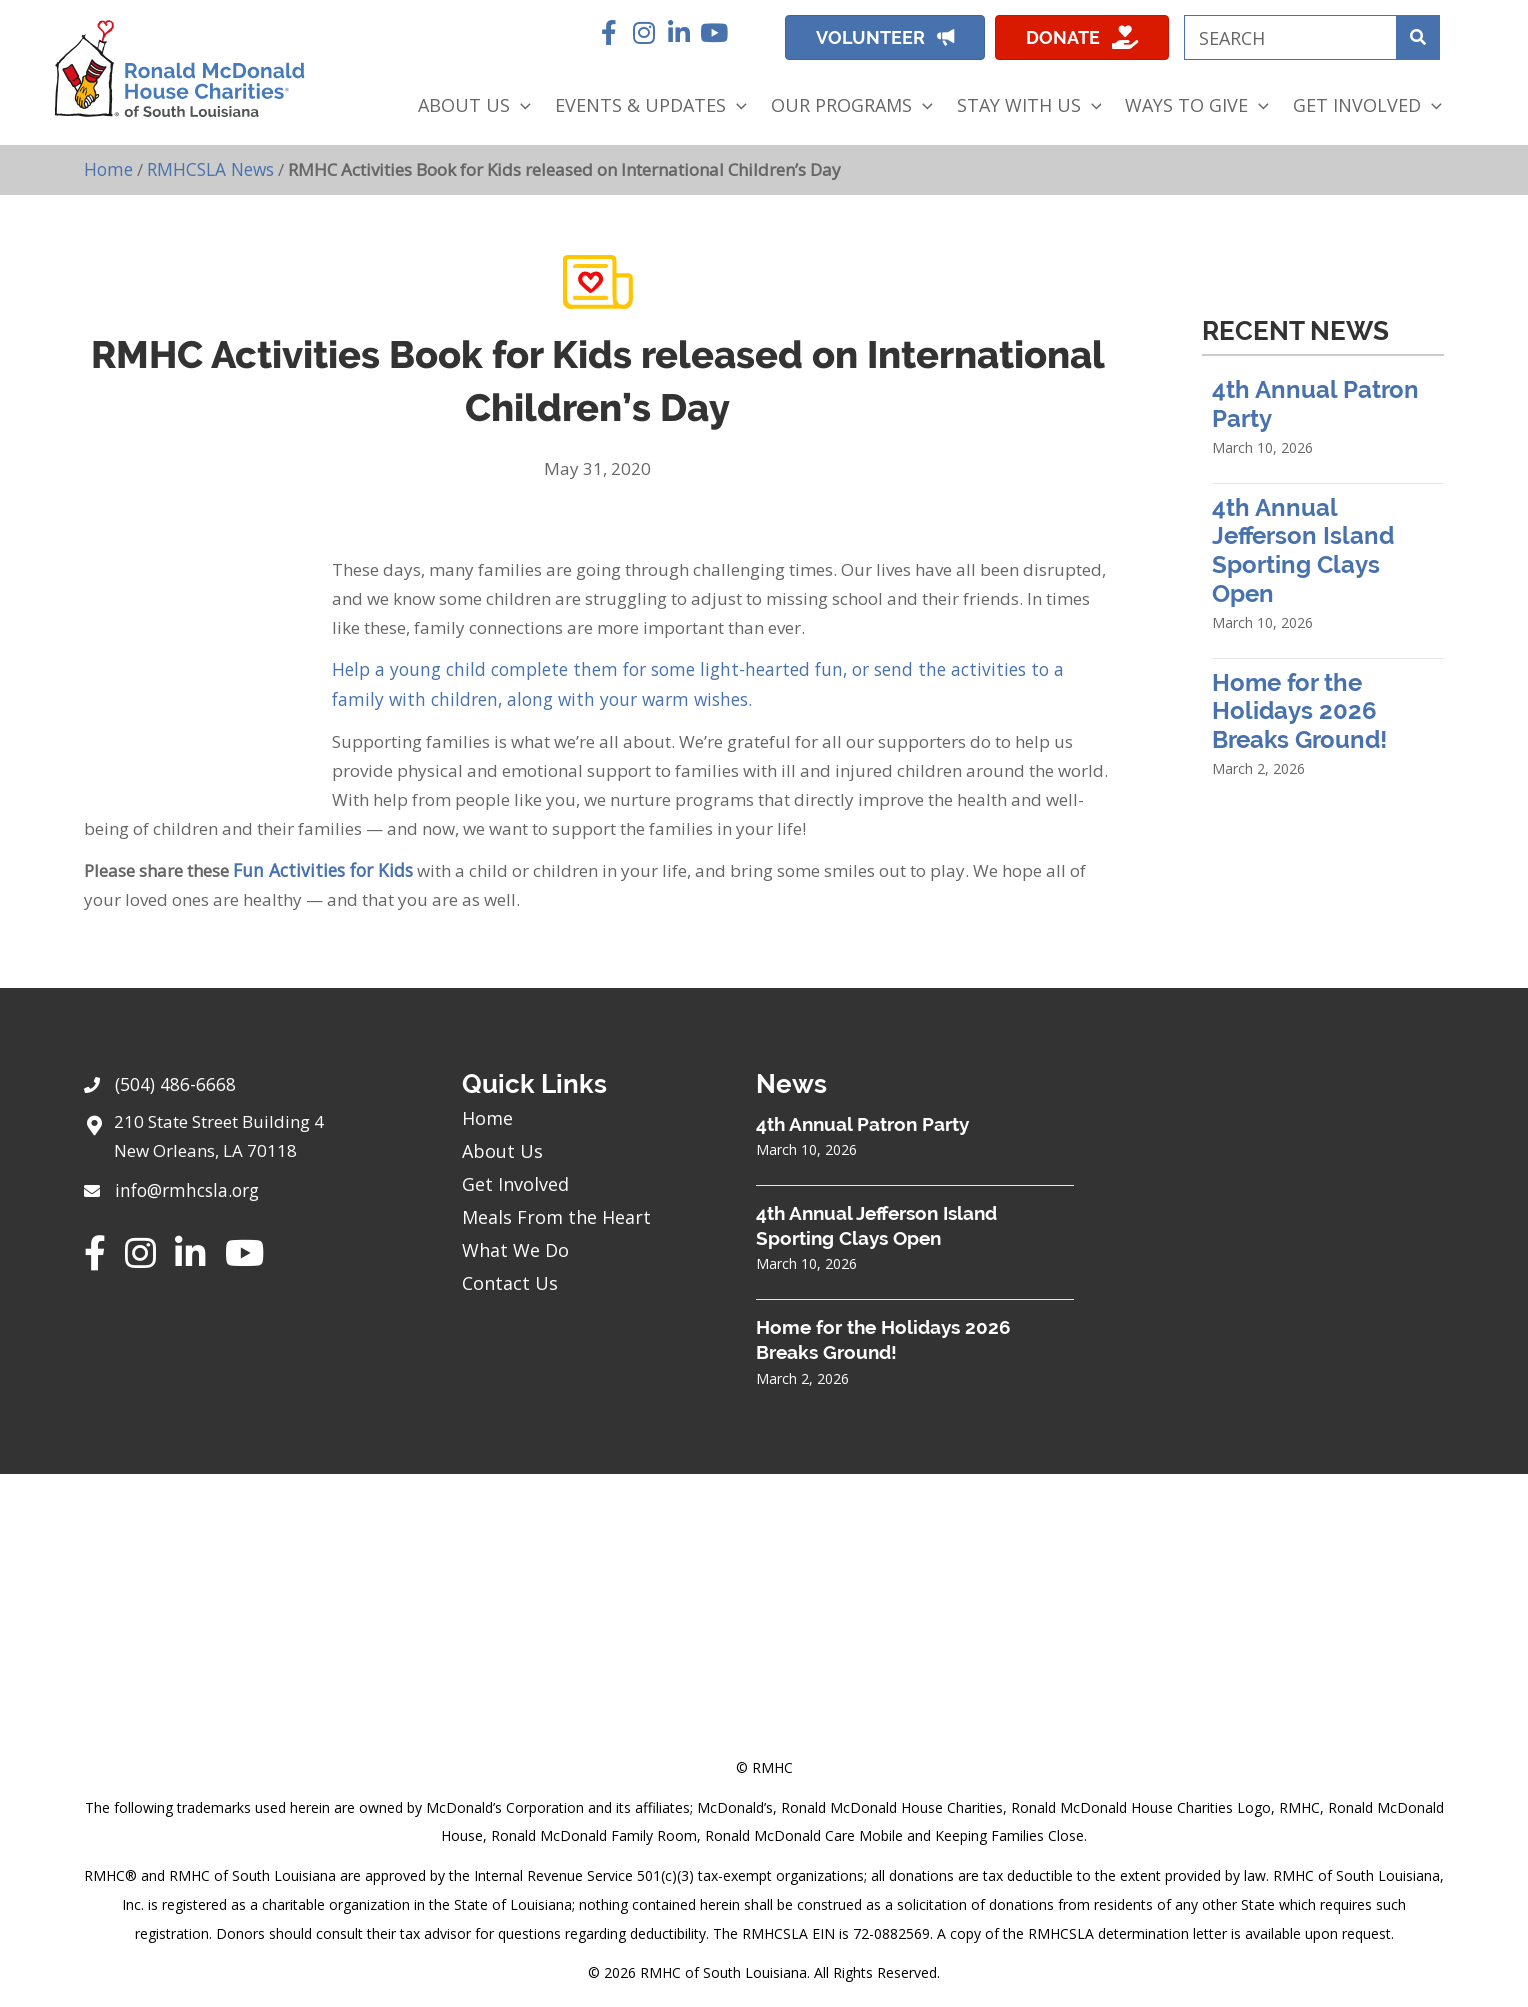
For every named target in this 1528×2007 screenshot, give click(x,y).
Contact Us (510, 1279)
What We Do (515, 1246)
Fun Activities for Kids (318, 866)
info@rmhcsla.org (185, 1184)
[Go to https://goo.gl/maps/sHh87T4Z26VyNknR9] (253, 1137)
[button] (608, 32)
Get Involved (515, 1180)
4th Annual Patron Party (862, 1120)
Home (108, 168)
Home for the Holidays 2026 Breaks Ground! (1299, 710)
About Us (502, 1147)
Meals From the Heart (556, 1213)
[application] (520, 105)
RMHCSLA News (208, 168)
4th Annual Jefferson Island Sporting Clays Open (1303, 549)
